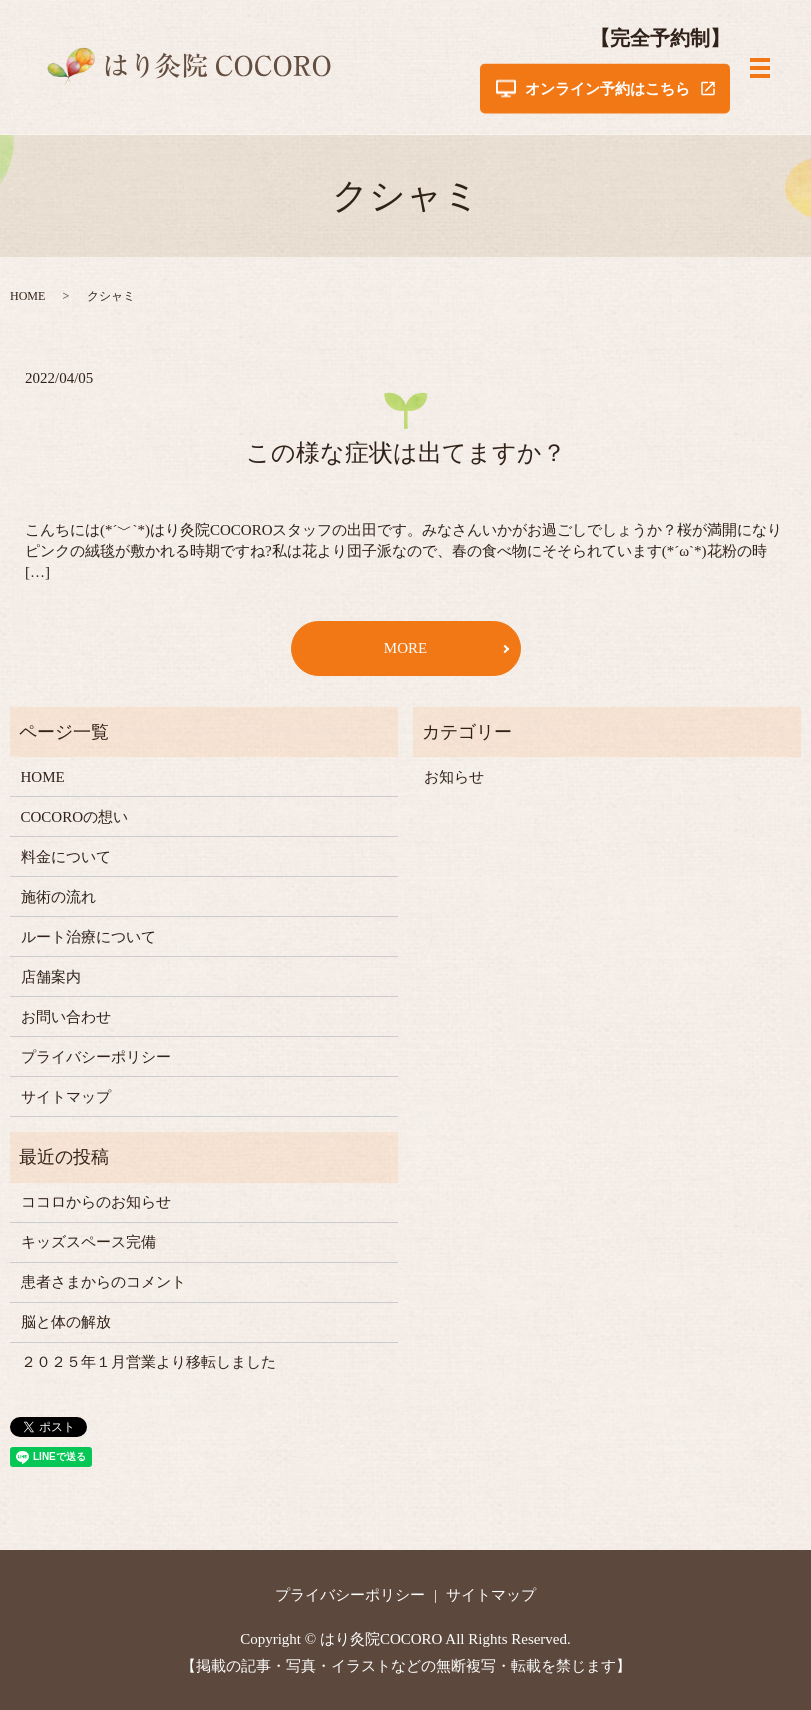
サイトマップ (66, 1097)
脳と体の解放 (66, 1322)
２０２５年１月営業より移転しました (148, 1362)
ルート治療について (88, 937)
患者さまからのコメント (103, 1282)
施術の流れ (58, 897)
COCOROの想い (75, 817)
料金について (66, 857)
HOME (27, 296)
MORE (405, 648)
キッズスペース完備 (88, 1242)
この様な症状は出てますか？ (406, 453)
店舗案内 (51, 977)
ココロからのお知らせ (96, 1202)
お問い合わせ (66, 1017)
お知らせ (454, 777)
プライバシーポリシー (96, 1057)
